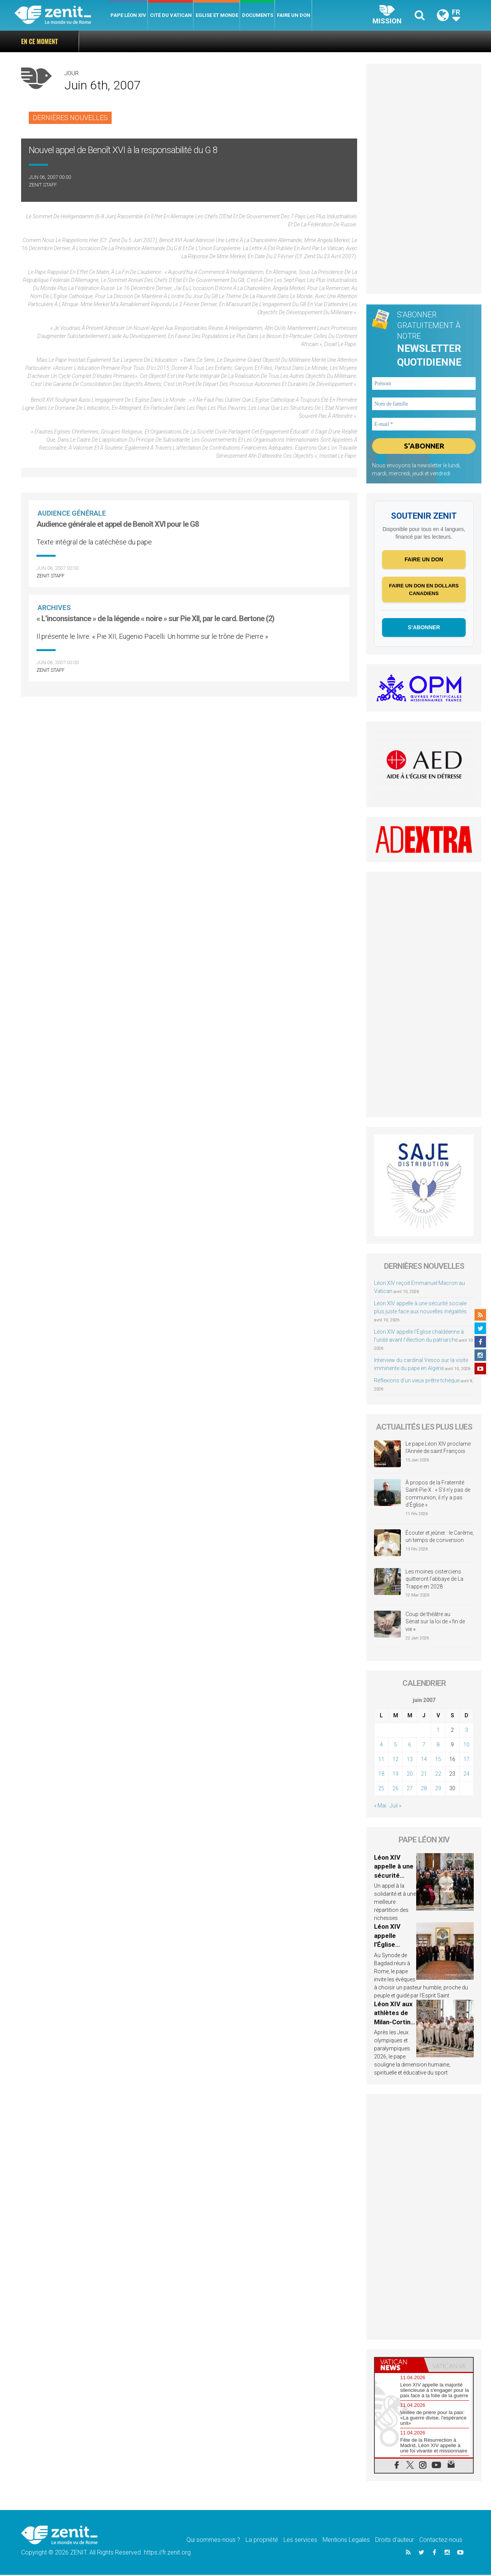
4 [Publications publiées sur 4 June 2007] (381, 1746)
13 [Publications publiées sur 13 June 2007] (410, 1760)
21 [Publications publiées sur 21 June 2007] (424, 1775)
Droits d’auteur (394, 2541)
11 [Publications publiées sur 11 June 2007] (381, 1760)
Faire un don (293, 15)
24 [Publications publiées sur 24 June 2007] (466, 1775)
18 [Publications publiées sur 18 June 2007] (381, 1775)
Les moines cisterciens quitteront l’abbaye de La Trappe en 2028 (434, 1579)
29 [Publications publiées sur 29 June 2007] (438, 1789)
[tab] (399, 2366)
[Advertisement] (423, 179)
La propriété (262, 2541)
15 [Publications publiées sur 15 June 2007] (438, 1760)
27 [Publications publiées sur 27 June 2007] (410, 1789)
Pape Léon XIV (128, 15)
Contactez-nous (440, 2541)
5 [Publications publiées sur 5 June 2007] (395, 1746)
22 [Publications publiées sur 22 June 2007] (438, 1775)
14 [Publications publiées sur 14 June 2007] (424, 1760)
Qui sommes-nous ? (213, 2541)
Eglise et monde (217, 15)
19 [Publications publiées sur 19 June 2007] (395, 1775)
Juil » (395, 1807)
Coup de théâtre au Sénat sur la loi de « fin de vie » (435, 1622)
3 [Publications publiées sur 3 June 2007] (466, 1731)
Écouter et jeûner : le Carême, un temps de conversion (439, 1537)
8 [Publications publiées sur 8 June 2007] (438, 1746)
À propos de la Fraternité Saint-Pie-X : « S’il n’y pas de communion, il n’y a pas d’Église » (437, 1494)
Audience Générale (72, 513)
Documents (257, 15)
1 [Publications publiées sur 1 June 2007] (438, 1731)
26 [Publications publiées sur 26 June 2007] (395, 1789)
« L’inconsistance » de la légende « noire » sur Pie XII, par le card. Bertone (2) (155, 618)
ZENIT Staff (43, 185)
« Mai (380, 1807)
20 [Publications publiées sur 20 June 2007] (410, 1775)
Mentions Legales (346, 2541)
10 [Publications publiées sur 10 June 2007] (466, 1746)
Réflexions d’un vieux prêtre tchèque (417, 1382)
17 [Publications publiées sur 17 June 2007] (466, 1760)
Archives (55, 608)
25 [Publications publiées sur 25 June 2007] (381, 1789)
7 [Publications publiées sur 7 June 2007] (423, 1746)
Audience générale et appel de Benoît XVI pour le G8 (117, 524)
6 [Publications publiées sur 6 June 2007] (409, 1746)
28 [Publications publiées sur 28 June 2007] (424, 1789)
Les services (300, 2541)
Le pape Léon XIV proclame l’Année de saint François (438, 1448)
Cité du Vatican (171, 15)
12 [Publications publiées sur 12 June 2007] (395, 1760)
